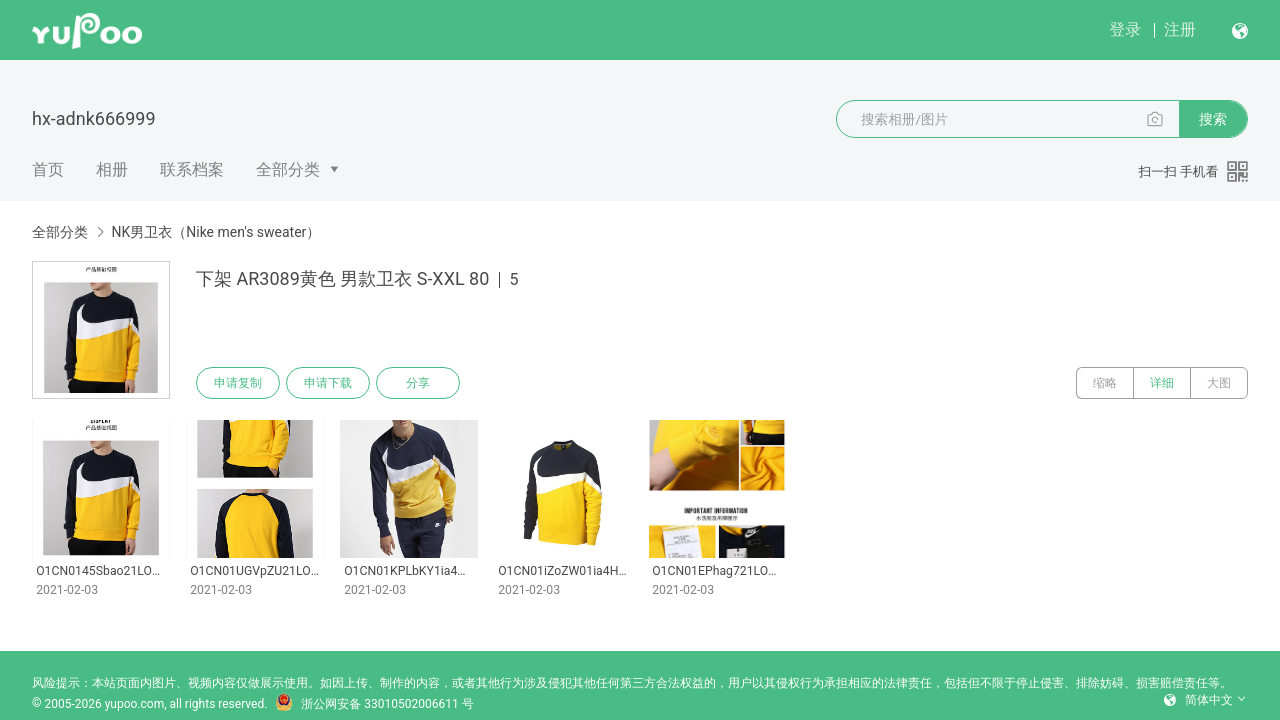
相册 (112, 169)
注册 (1180, 29)
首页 (48, 169)
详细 (1162, 383)
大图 (1219, 383)
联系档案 (192, 169)
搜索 (1213, 119)
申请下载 (328, 383)
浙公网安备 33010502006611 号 (374, 704)
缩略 (1105, 383)
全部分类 (288, 169)
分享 (418, 383)
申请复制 (238, 383)
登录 (1125, 29)
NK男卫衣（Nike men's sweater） (215, 232)
